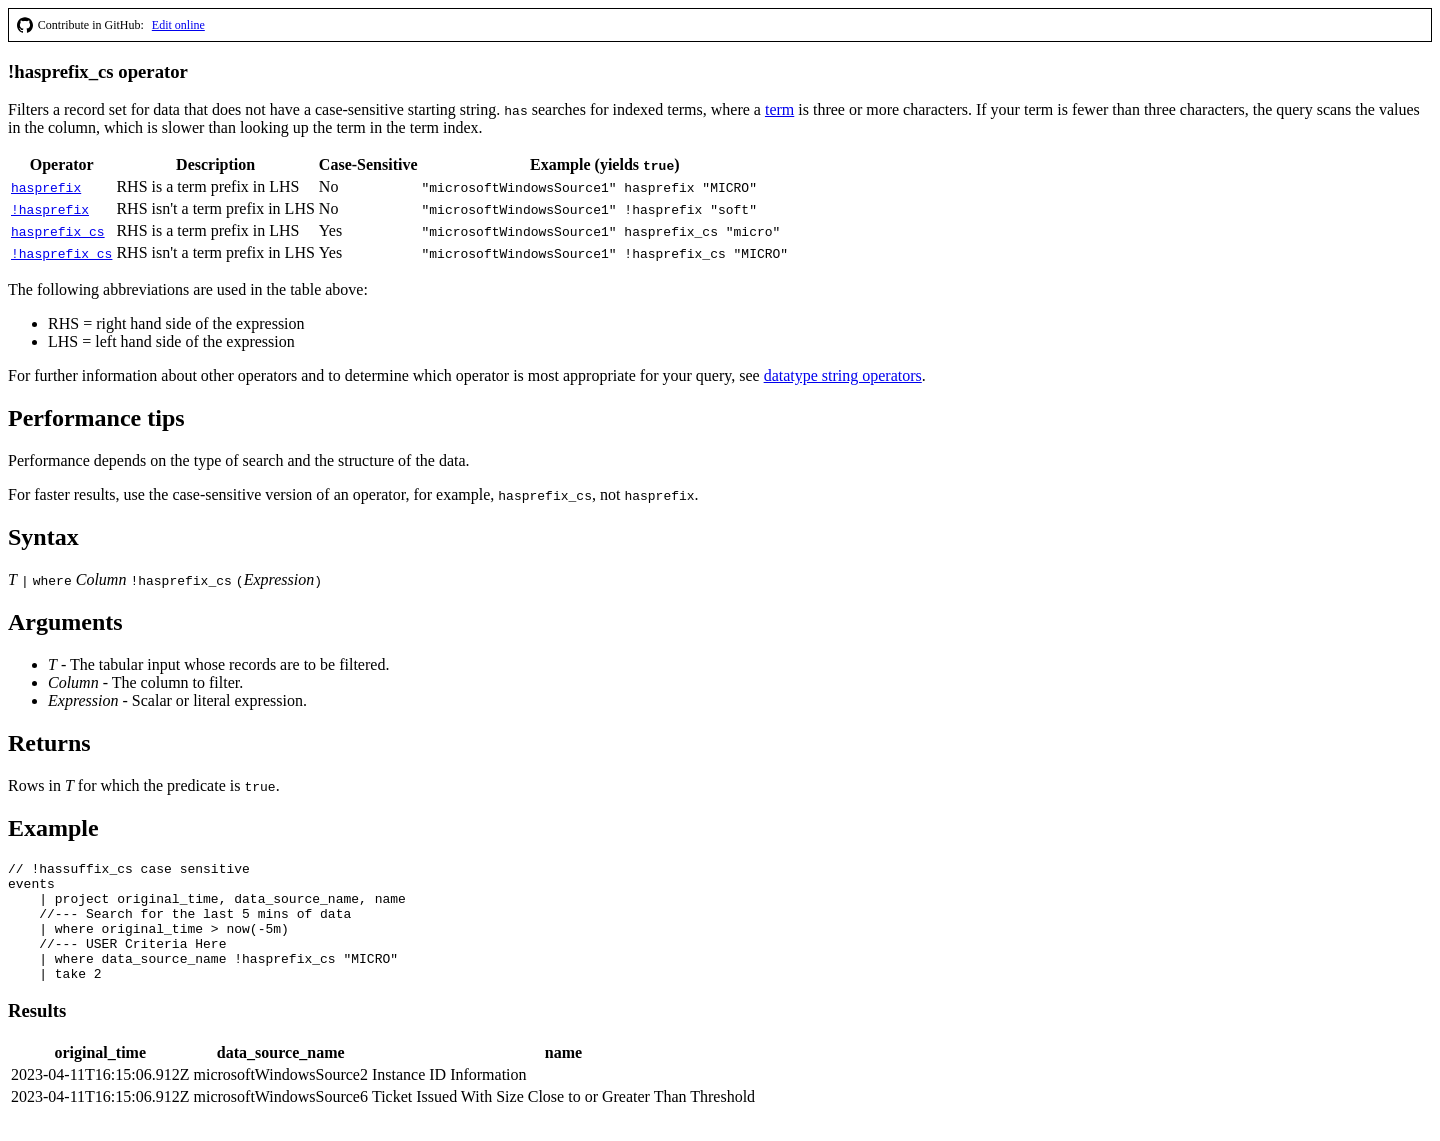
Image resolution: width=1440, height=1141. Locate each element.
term (779, 109)
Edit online (178, 25)
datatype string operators (843, 375)
